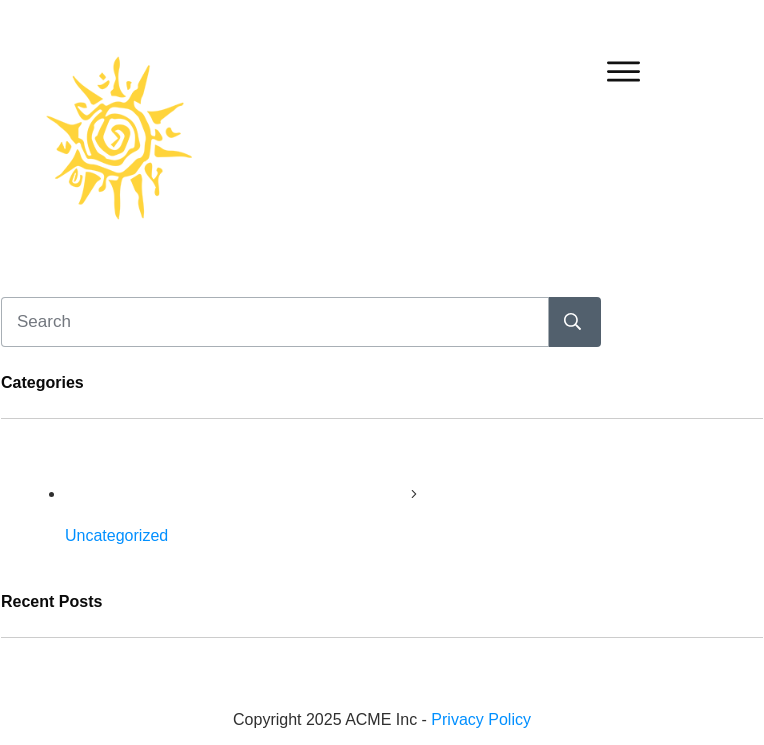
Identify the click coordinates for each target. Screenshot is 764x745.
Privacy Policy (481, 719)
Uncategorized (116, 535)
